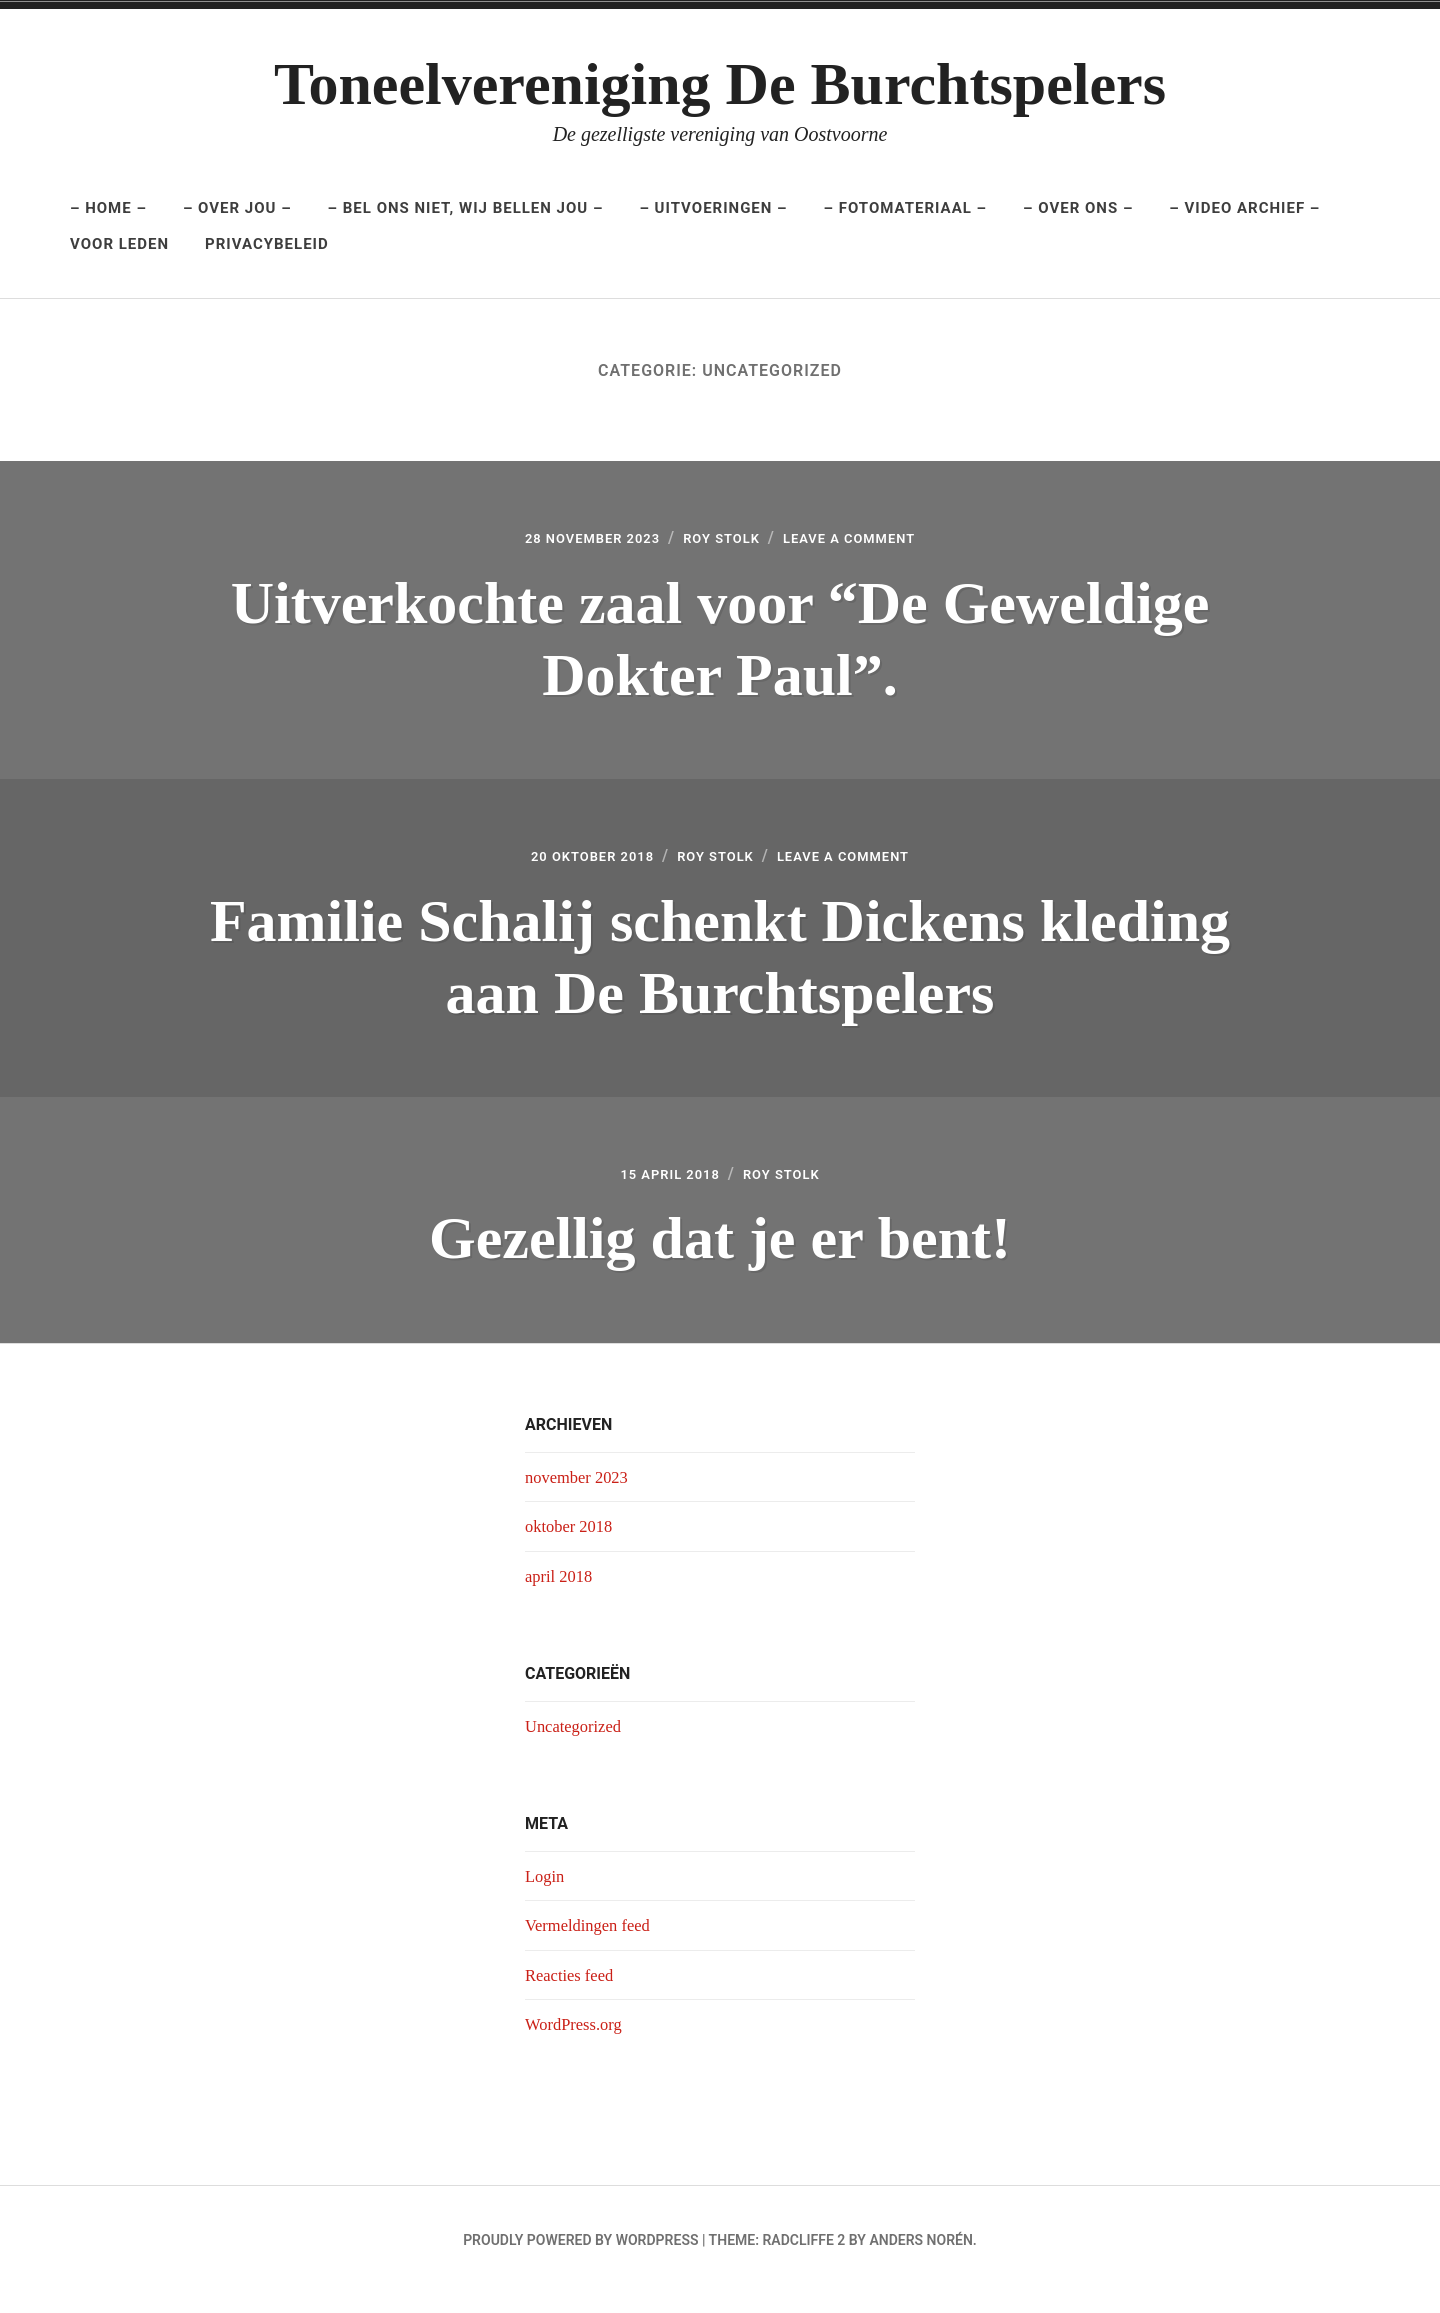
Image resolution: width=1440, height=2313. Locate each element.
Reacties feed (573, 1993)
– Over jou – (237, 208)
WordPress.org (578, 2042)
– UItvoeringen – (713, 208)
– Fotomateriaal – (905, 208)
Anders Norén (920, 2259)
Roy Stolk (721, 541)
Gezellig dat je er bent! (720, 1253)
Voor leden (119, 244)
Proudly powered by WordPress (580, 2259)
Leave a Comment (871, 541)
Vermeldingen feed (593, 1944)
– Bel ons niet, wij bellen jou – (466, 208)
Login (546, 1894)
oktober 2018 (572, 1544)
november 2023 (581, 1495)
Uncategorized (577, 1744)
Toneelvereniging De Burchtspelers (720, 84)
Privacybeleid (267, 244)
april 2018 (562, 1594)
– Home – (108, 208)
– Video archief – (1244, 208)
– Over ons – (1078, 208)
